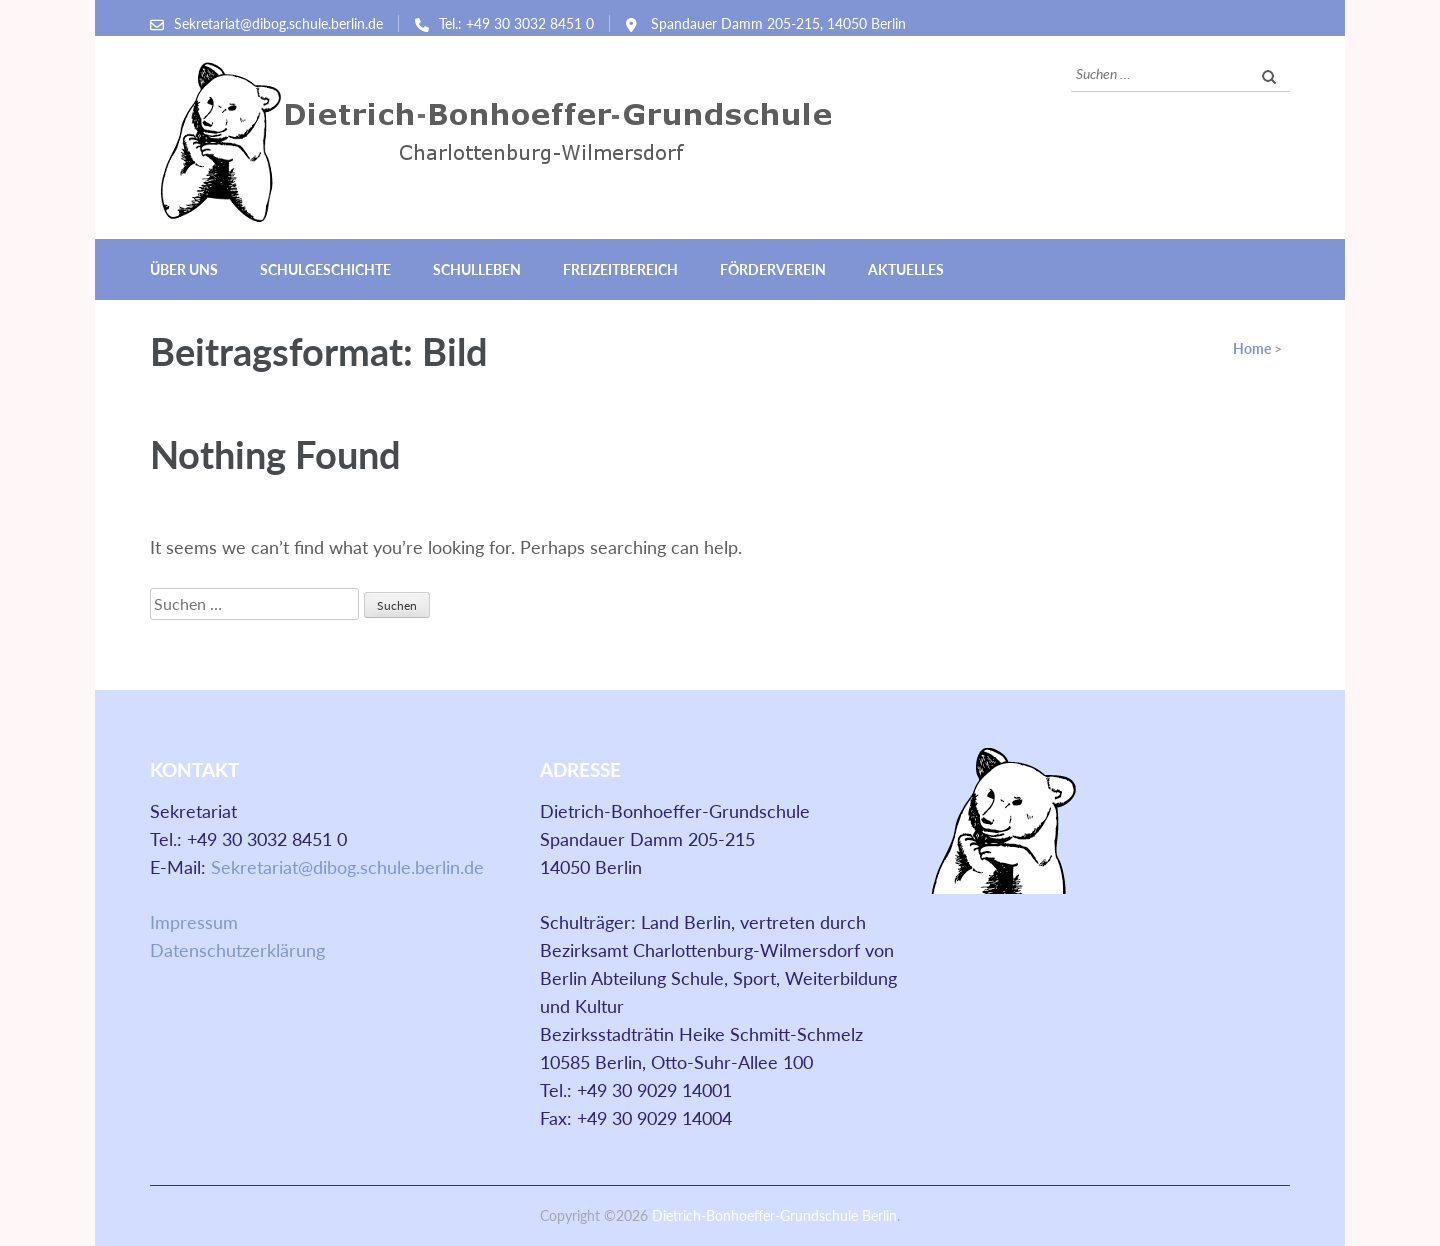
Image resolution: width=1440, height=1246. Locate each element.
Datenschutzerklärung (237, 950)
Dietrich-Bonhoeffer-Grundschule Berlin (774, 1215)
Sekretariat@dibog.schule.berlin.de (278, 23)
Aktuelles (906, 269)
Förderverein (773, 269)
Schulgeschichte (325, 269)
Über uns (184, 269)
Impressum (194, 922)
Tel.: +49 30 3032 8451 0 (516, 23)
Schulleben (477, 269)
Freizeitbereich (620, 269)
